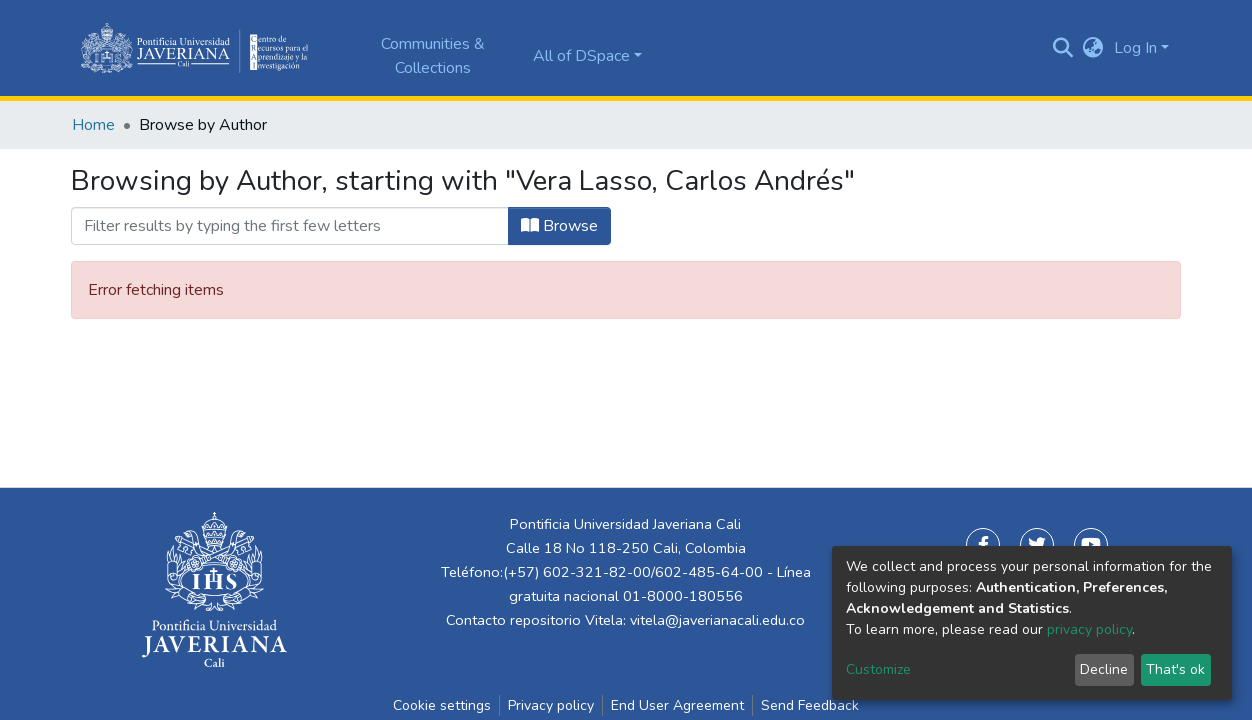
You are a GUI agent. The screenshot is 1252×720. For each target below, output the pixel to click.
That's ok (1175, 669)
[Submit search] (1063, 48)
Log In (1135, 48)
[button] (1093, 48)
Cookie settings (442, 705)
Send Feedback (810, 705)
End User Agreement (677, 705)
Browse (559, 226)
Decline (1104, 669)
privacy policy (1089, 629)
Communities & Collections (433, 56)
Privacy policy (551, 705)
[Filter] (290, 226)
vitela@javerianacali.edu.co (717, 620)
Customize (878, 669)
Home (93, 125)
